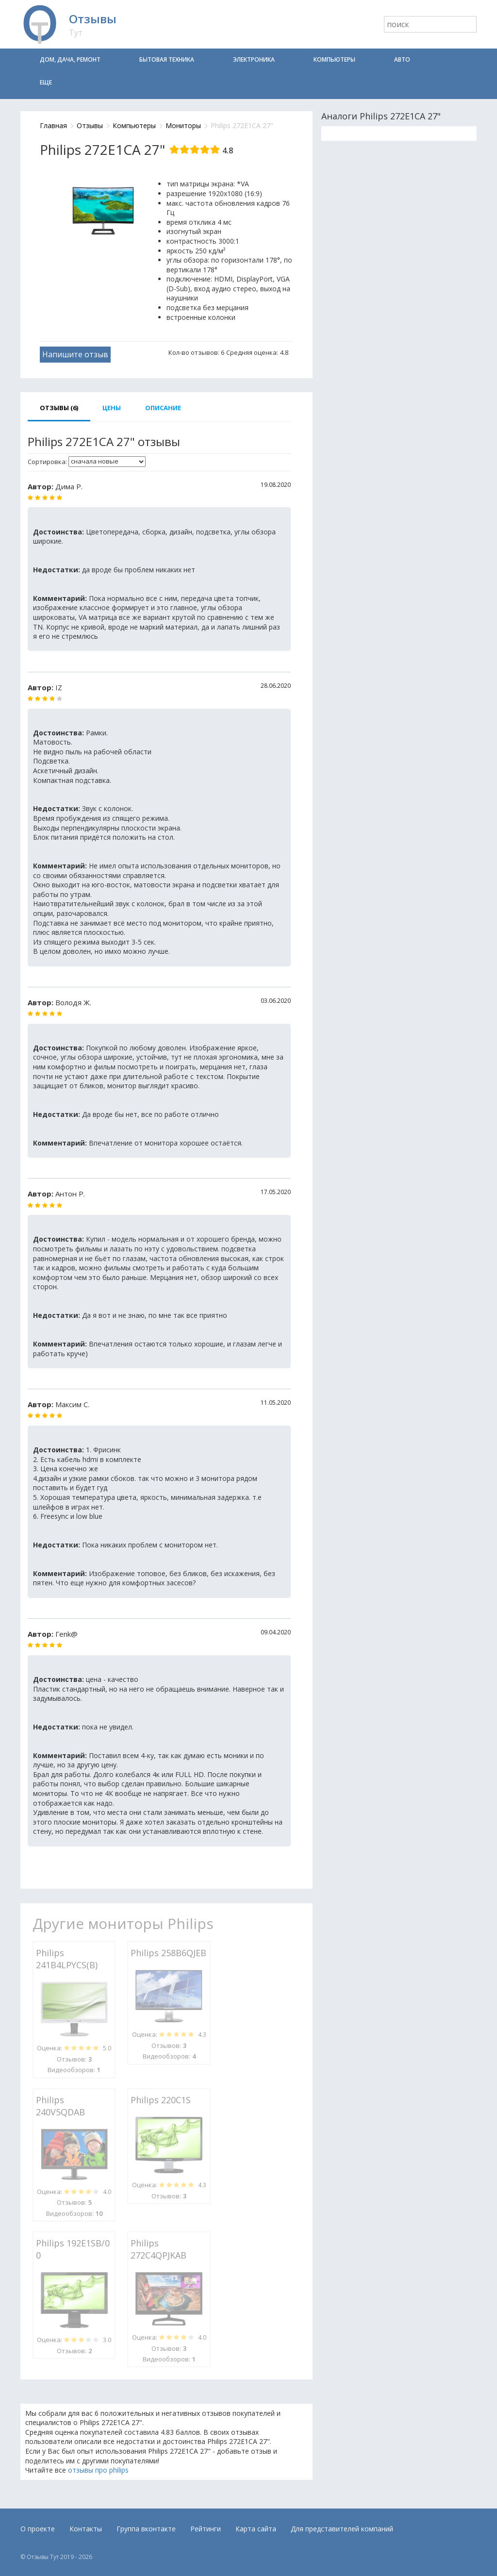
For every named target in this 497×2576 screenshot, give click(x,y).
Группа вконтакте (146, 2528)
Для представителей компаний (342, 2528)
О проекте (37, 2528)
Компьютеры (334, 59)
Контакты (85, 2528)
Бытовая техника (166, 59)
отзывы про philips (98, 2470)
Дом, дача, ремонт (70, 59)
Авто (402, 59)
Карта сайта (255, 2528)
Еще (46, 82)
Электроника (254, 59)
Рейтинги (205, 2528)
